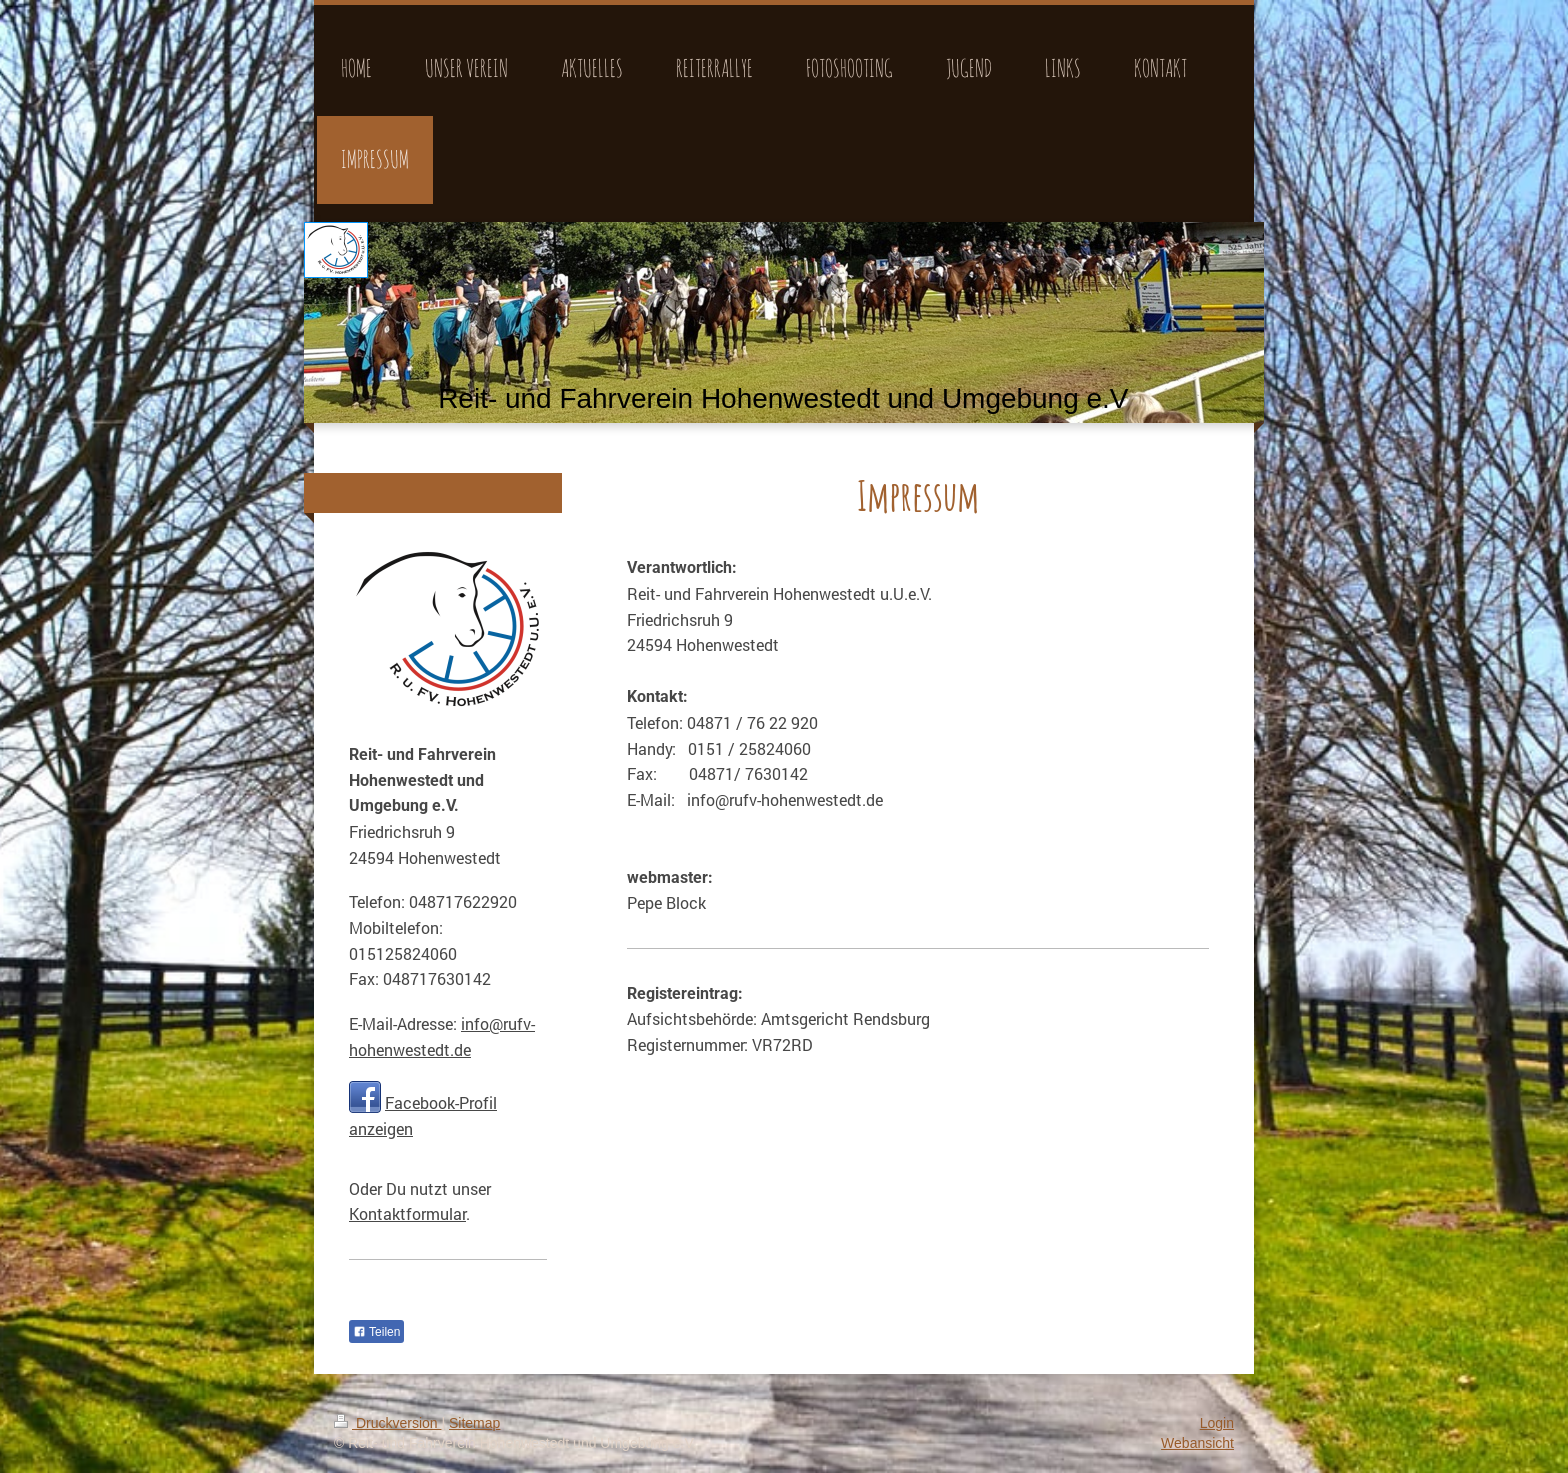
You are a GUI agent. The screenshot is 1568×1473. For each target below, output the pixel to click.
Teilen (376, 1332)
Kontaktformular (407, 1213)
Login (1217, 1423)
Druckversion (387, 1423)
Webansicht (1197, 1443)
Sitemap (474, 1423)
